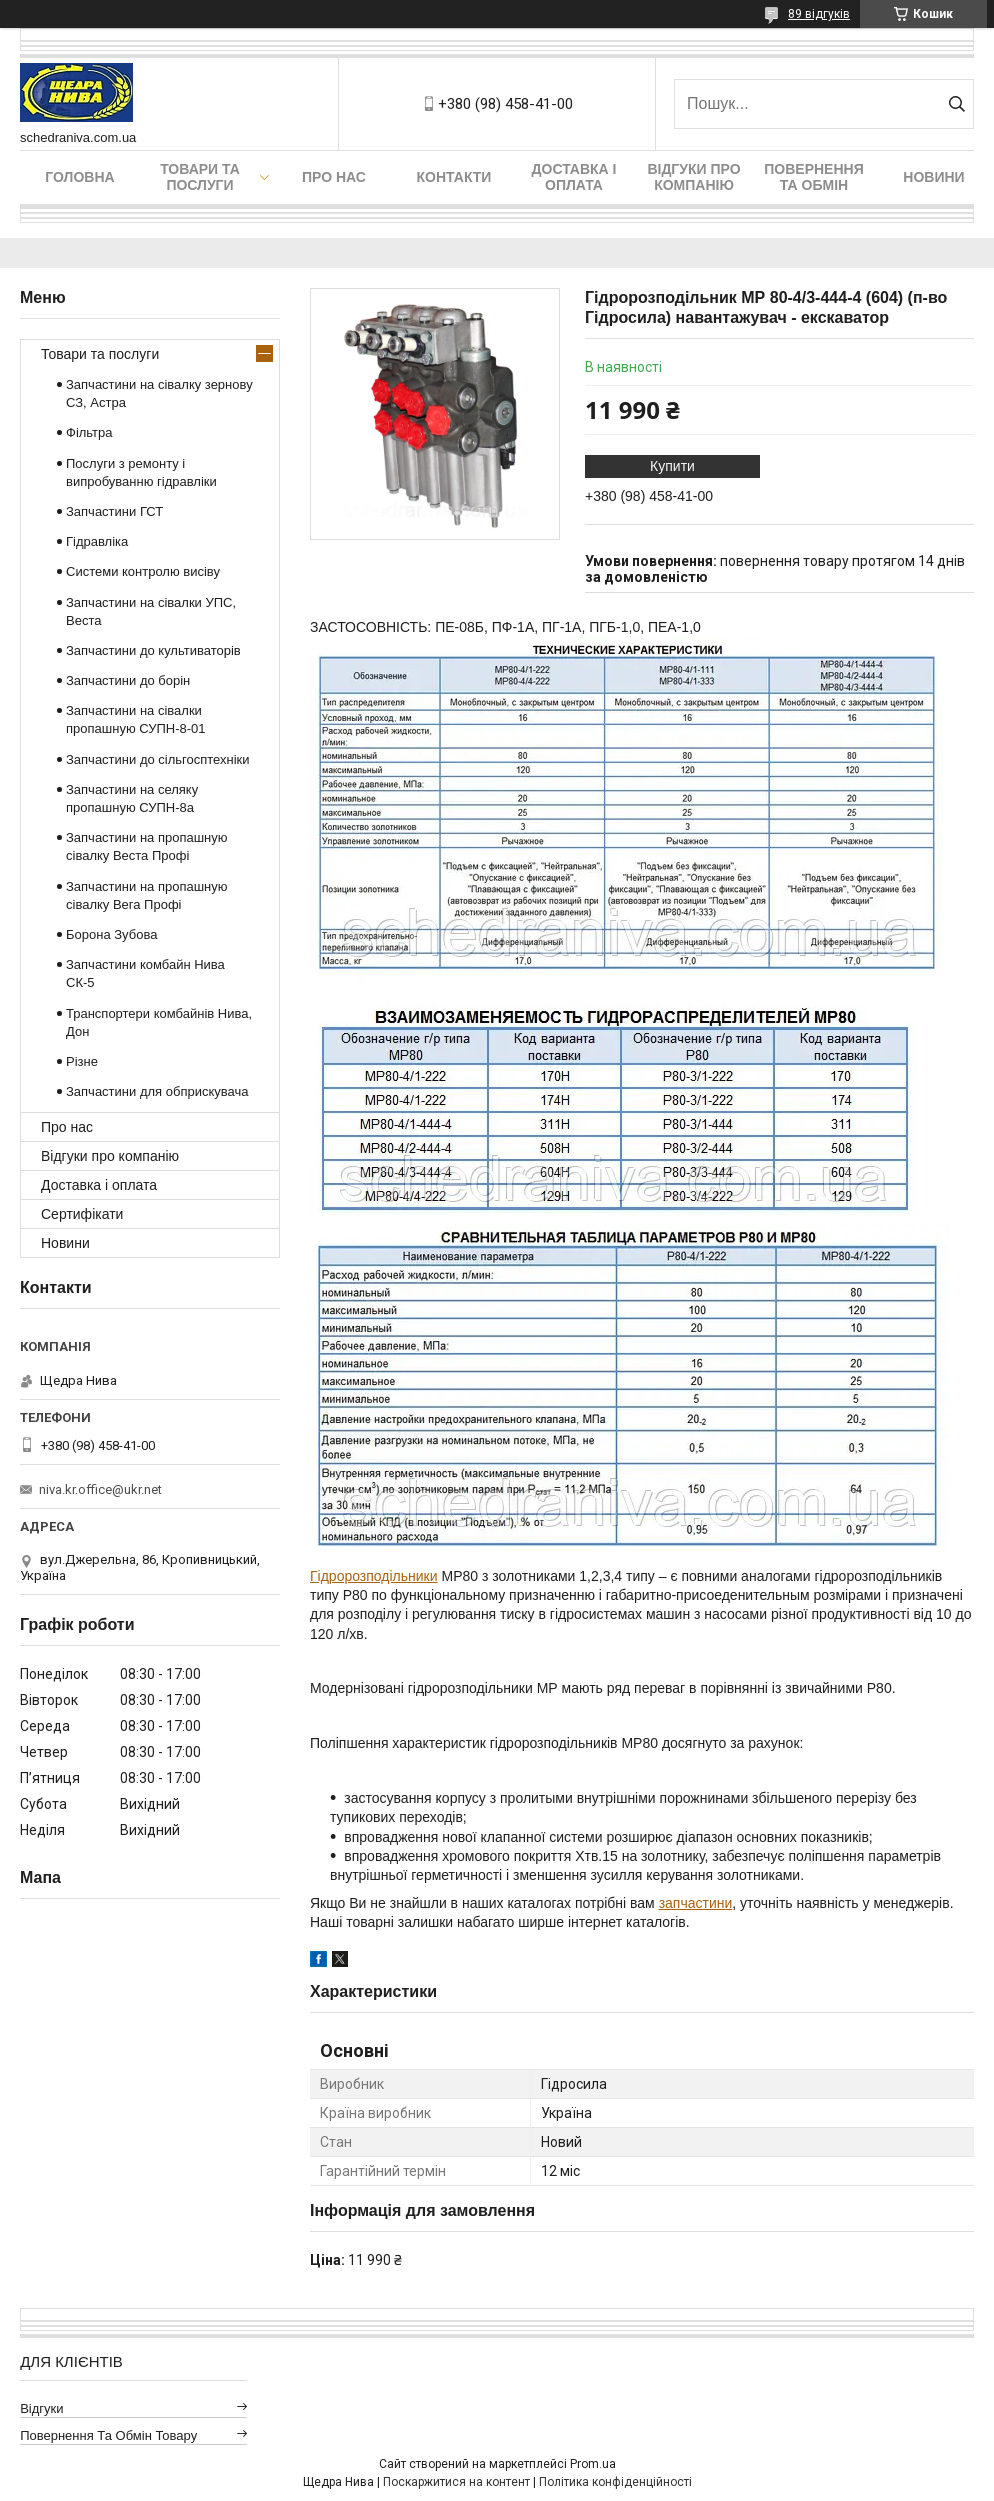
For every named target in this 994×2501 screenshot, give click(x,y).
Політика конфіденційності (615, 2482)
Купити (672, 466)
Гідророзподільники (374, 1576)
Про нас (334, 177)
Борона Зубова (111, 934)
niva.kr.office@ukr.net (100, 1489)
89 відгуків (819, 14)
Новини (933, 177)
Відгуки (41, 2408)
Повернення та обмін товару (108, 2435)
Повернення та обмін (813, 177)
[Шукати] (956, 104)
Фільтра (89, 432)
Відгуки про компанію (693, 177)
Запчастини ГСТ (114, 511)
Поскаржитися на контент (456, 2482)
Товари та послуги (200, 177)
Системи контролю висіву (143, 571)
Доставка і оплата (574, 177)
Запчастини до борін (128, 680)
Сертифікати (82, 1214)
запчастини (696, 1903)
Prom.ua (593, 2464)
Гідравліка (97, 541)
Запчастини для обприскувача (157, 1091)
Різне (82, 1061)
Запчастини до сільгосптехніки (158, 759)
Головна (79, 177)
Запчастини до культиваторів (153, 650)
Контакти (454, 177)
